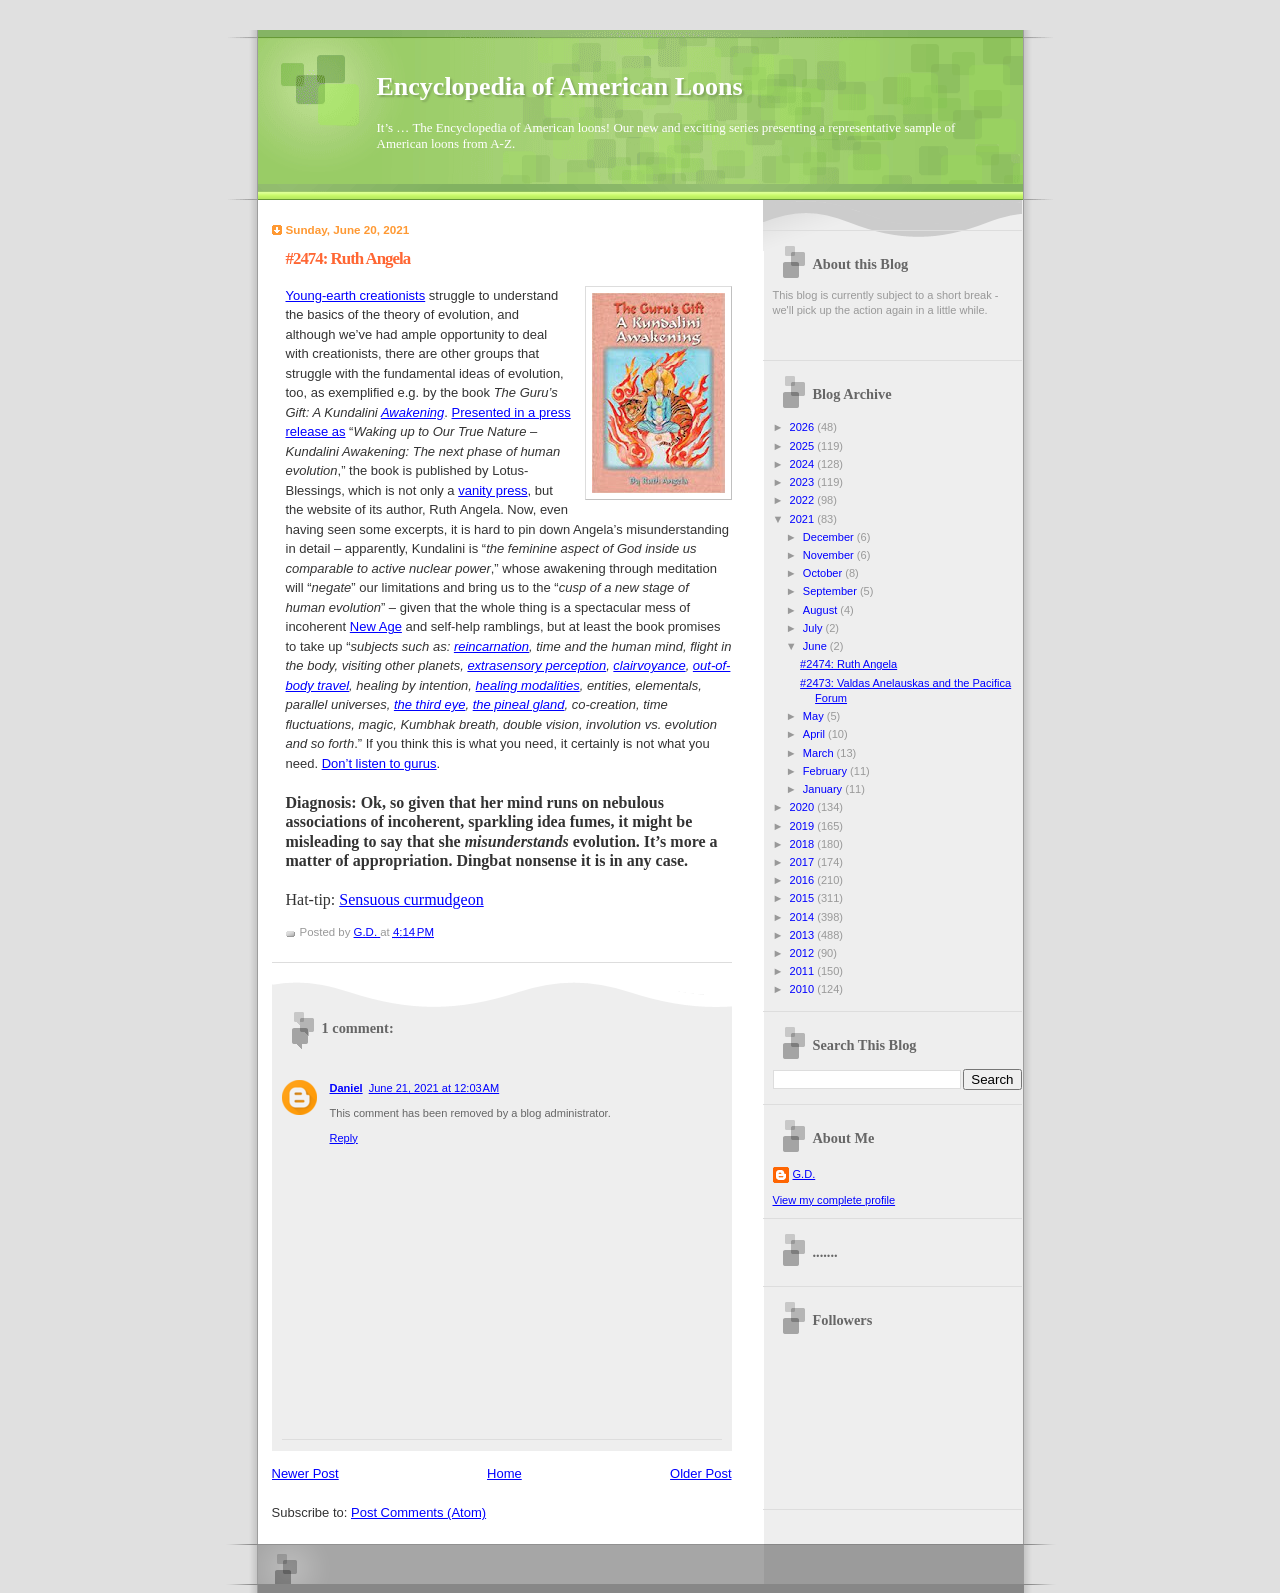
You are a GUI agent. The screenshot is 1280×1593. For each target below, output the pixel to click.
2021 (804, 519)
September (831, 591)
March (820, 753)
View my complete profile (834, 1200)
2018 (804, 844)
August (821, 610)
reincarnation (491, 646)
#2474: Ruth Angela (848, 664)
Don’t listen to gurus (379, 763)
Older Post (700, 1473)
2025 (804, 446)
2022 (804, 500)
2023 (804, 482)
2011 (804, 971)
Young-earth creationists (356, 295)
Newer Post (305, 1473)
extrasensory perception (536, 665)
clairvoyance (649, 665)
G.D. (804, 1174)
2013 (804, 935)
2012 (804, 953)
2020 (804, 807)
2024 (804, 464)
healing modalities (528, 685)
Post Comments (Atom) (418, 1512)
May (815, 716)
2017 (804, 862)
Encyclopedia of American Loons (560, 86)
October (824, 573)
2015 (804, 898)
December (830, 537)
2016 (804, 880)
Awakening (412, 412)
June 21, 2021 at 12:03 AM (434, 1088)
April (815, 734)
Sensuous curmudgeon (411, 899)
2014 (804, 917)
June (816, 646)
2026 (804, 427)
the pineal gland (519, 704)
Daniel (346, 1088)
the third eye (430, 704)
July (814, 628)
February (826, 771)
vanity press (492, 490)
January (824, 789)
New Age (376, 626)
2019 (804, 826)
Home (504, 1473)
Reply (344, 1138)
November (830, 555)
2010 (804, 989)
